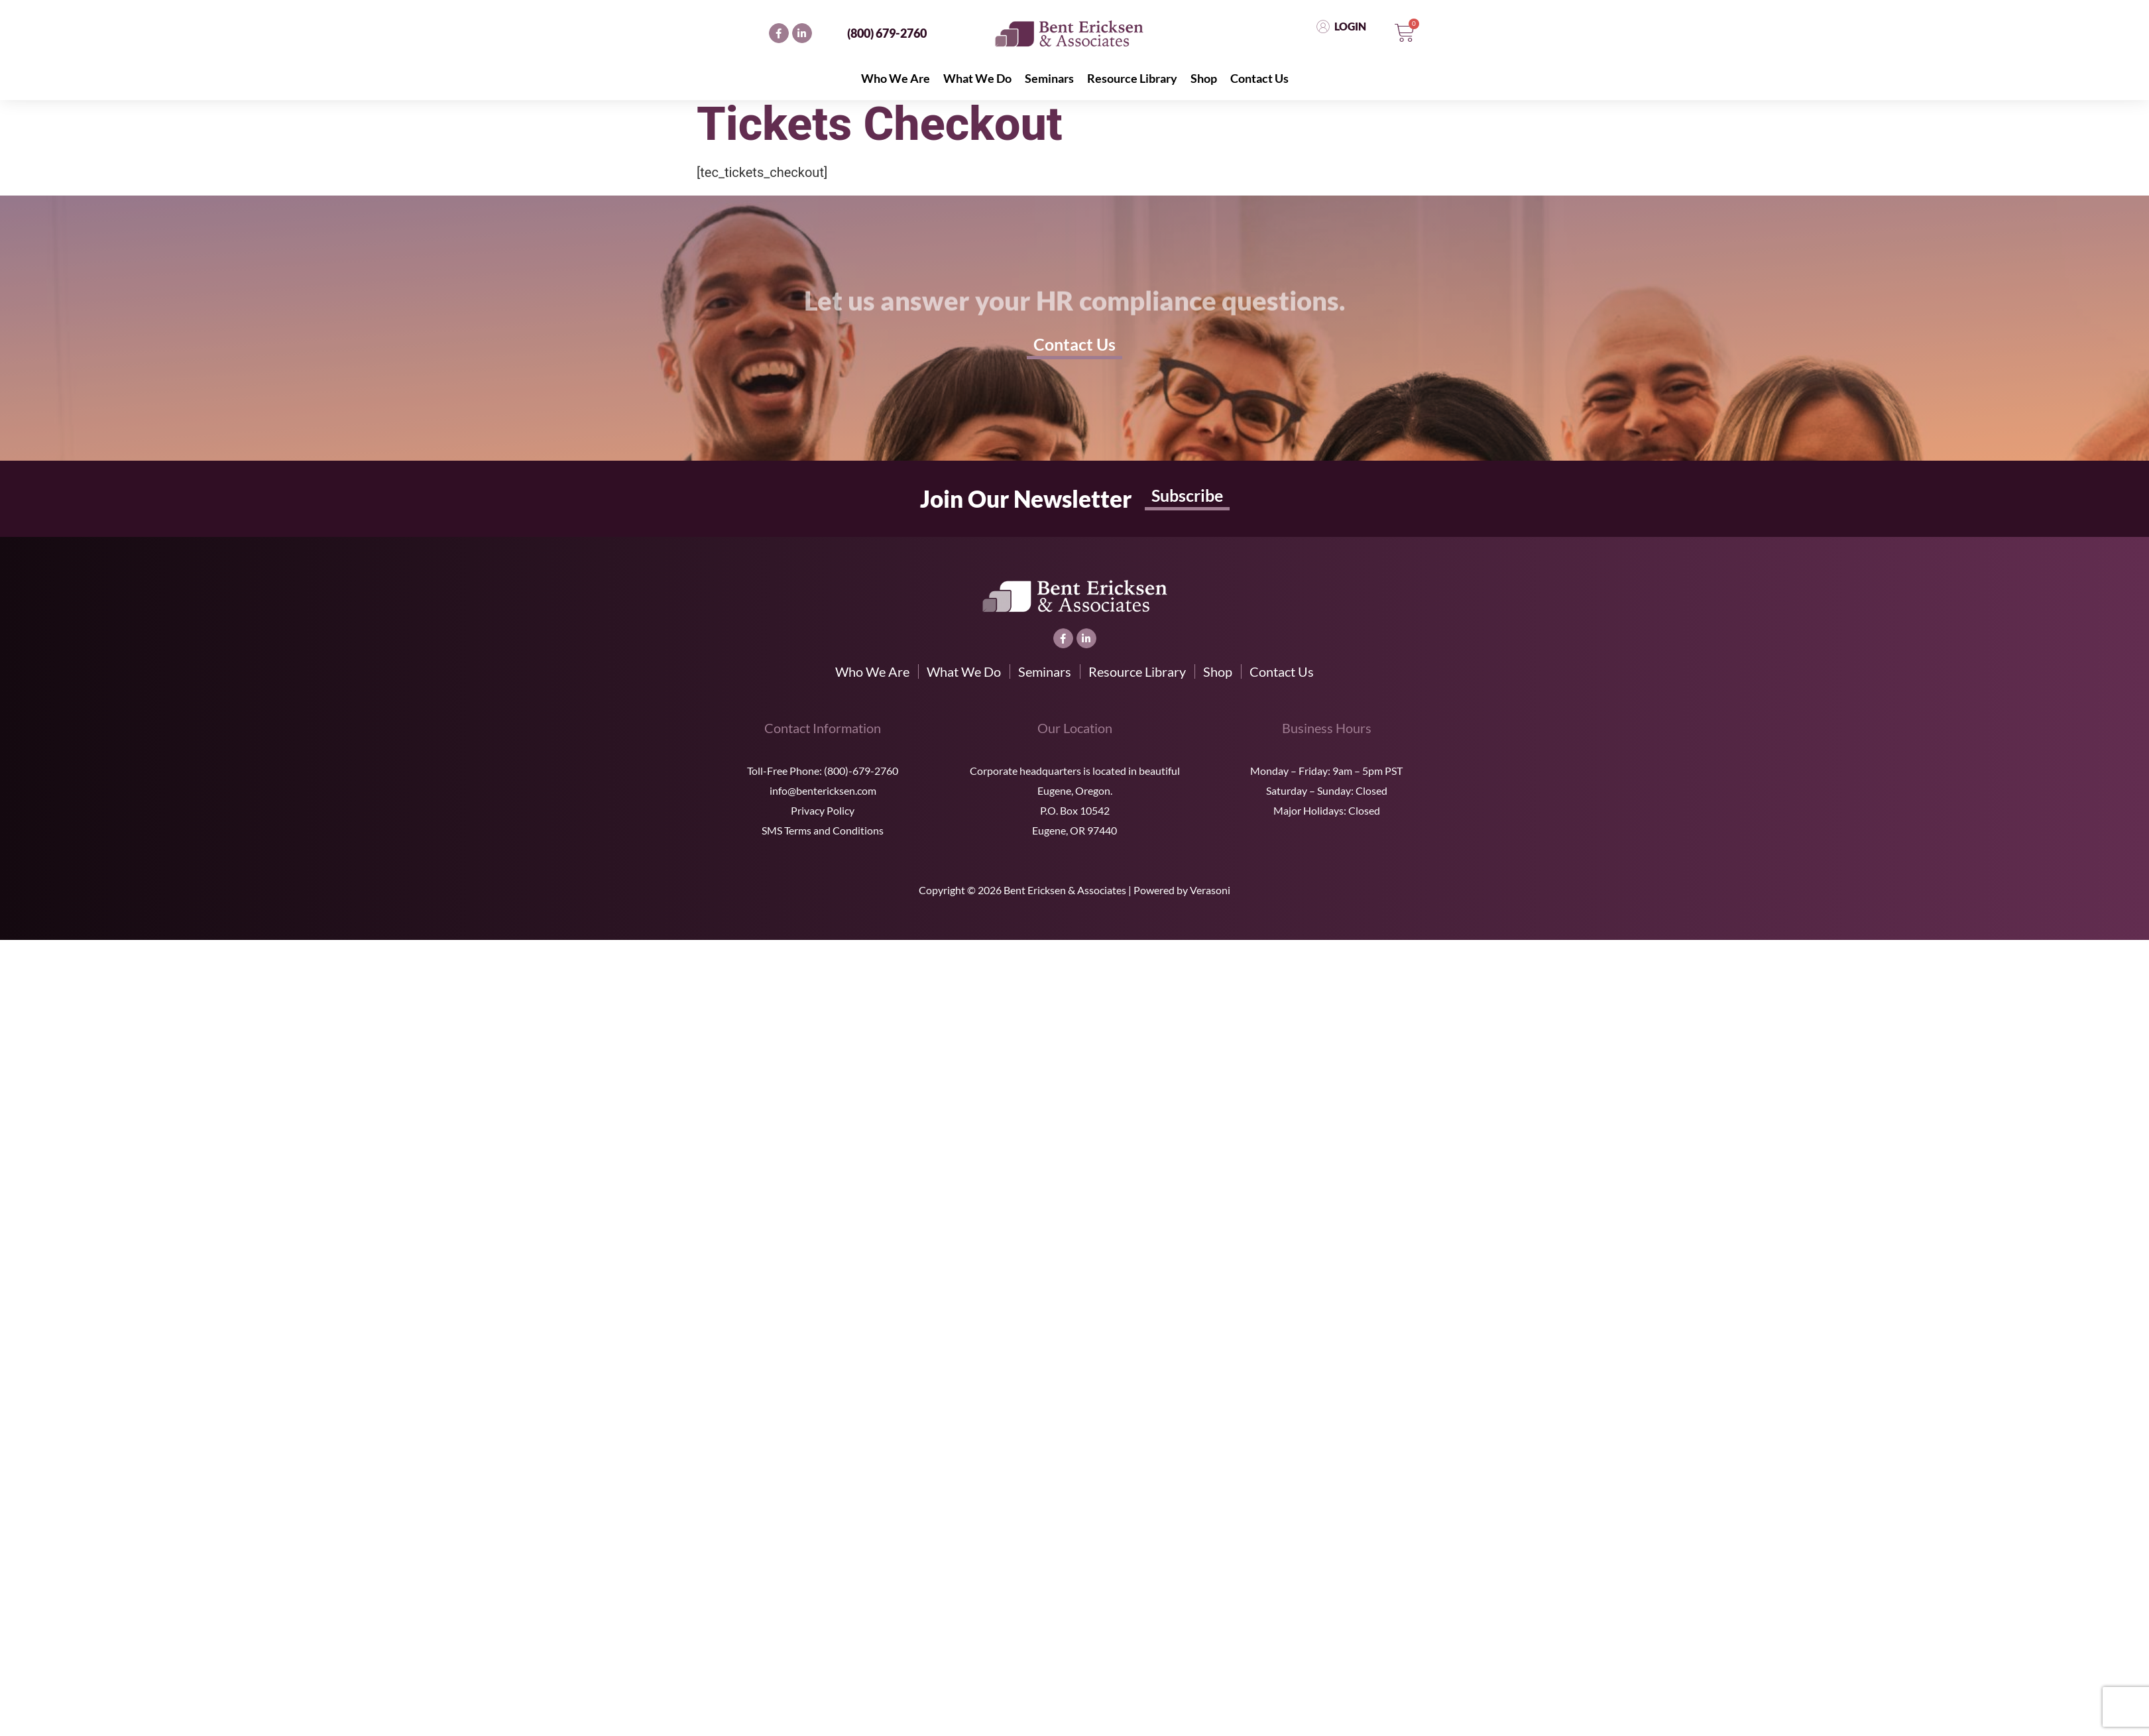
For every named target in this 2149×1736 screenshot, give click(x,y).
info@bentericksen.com (823, 790)
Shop (1204, 78)
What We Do (977, 78)
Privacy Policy (822, 810)
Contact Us (1259, 78)
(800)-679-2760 (861, 770)
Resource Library (1132, 78)
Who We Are (895, 78)
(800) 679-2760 (887, 33)
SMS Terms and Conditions (823, 830)
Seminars (1049, 78)
